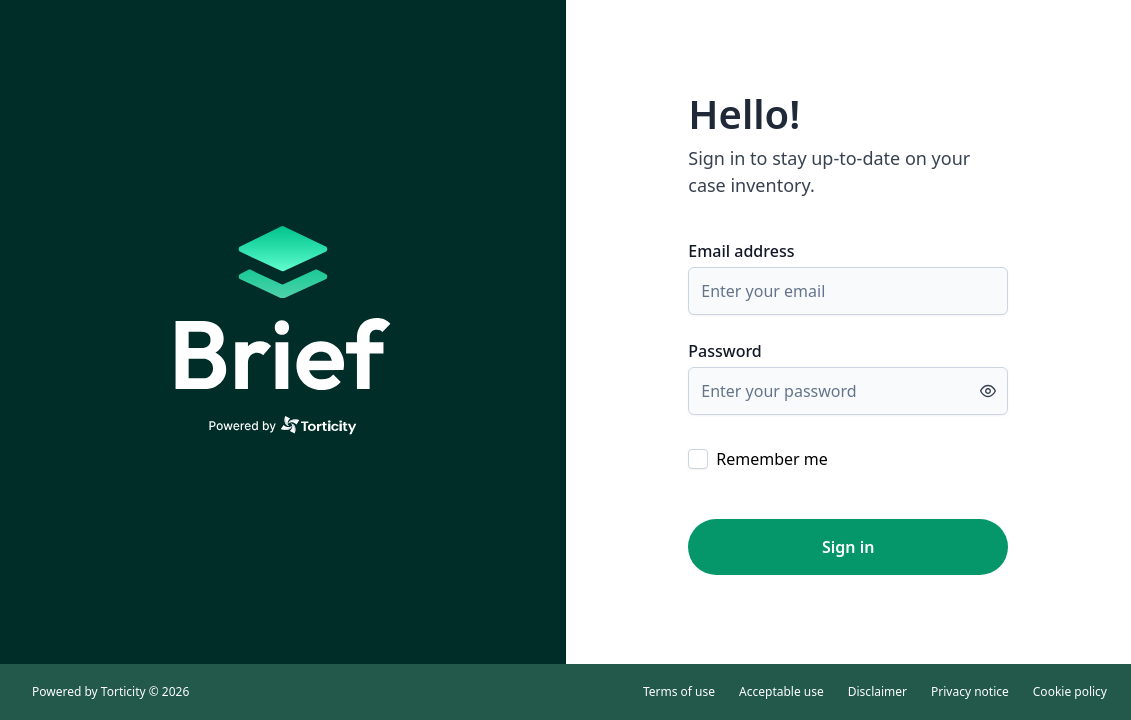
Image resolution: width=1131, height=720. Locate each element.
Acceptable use (781, 692)
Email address (741, 251)
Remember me (772, 459)
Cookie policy (1070, 692)
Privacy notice (970, 692)
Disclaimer (877, 692)
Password (725, 351)
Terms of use (679, 692)
